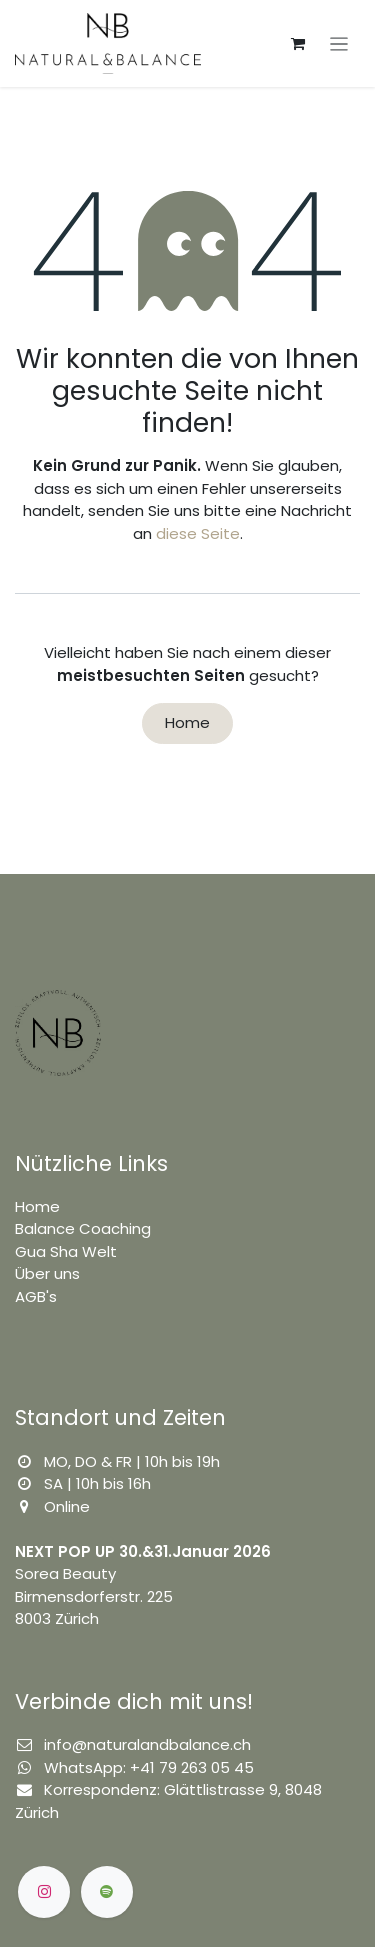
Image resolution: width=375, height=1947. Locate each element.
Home (187, 722)
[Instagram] (44, 1892)
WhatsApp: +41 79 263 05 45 (149, 1767)
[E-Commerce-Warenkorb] (298, 44)
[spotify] (107, 1892)
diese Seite (198, 533)
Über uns (47, 1273)
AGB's (36, 1296)
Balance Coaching (83, 1228)
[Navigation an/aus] (339, 43)
